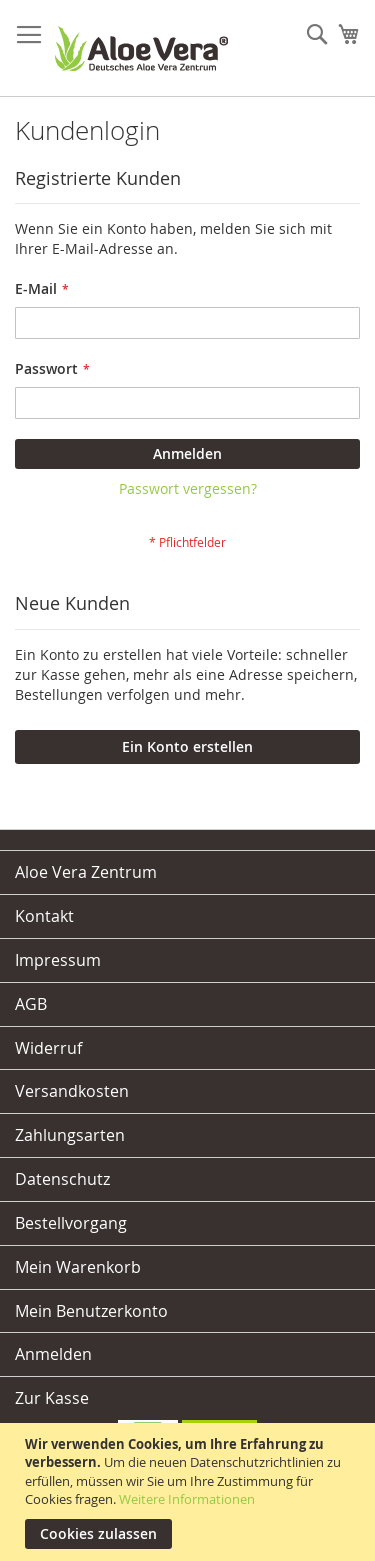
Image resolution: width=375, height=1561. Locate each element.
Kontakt (44, 916)
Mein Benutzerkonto (91, 1311)
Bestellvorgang (71, 1223)
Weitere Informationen (187, 1499)
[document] (190, 1492)
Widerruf (48, 1048)
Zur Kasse (52, 1398)
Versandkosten (72, 1091)
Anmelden (53, 1354)
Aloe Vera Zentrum (86, 872)
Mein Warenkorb (78, 1267)
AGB (31, 1004)
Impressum (58, 960)
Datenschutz (62, 1179)
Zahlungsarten (70, 1135)
